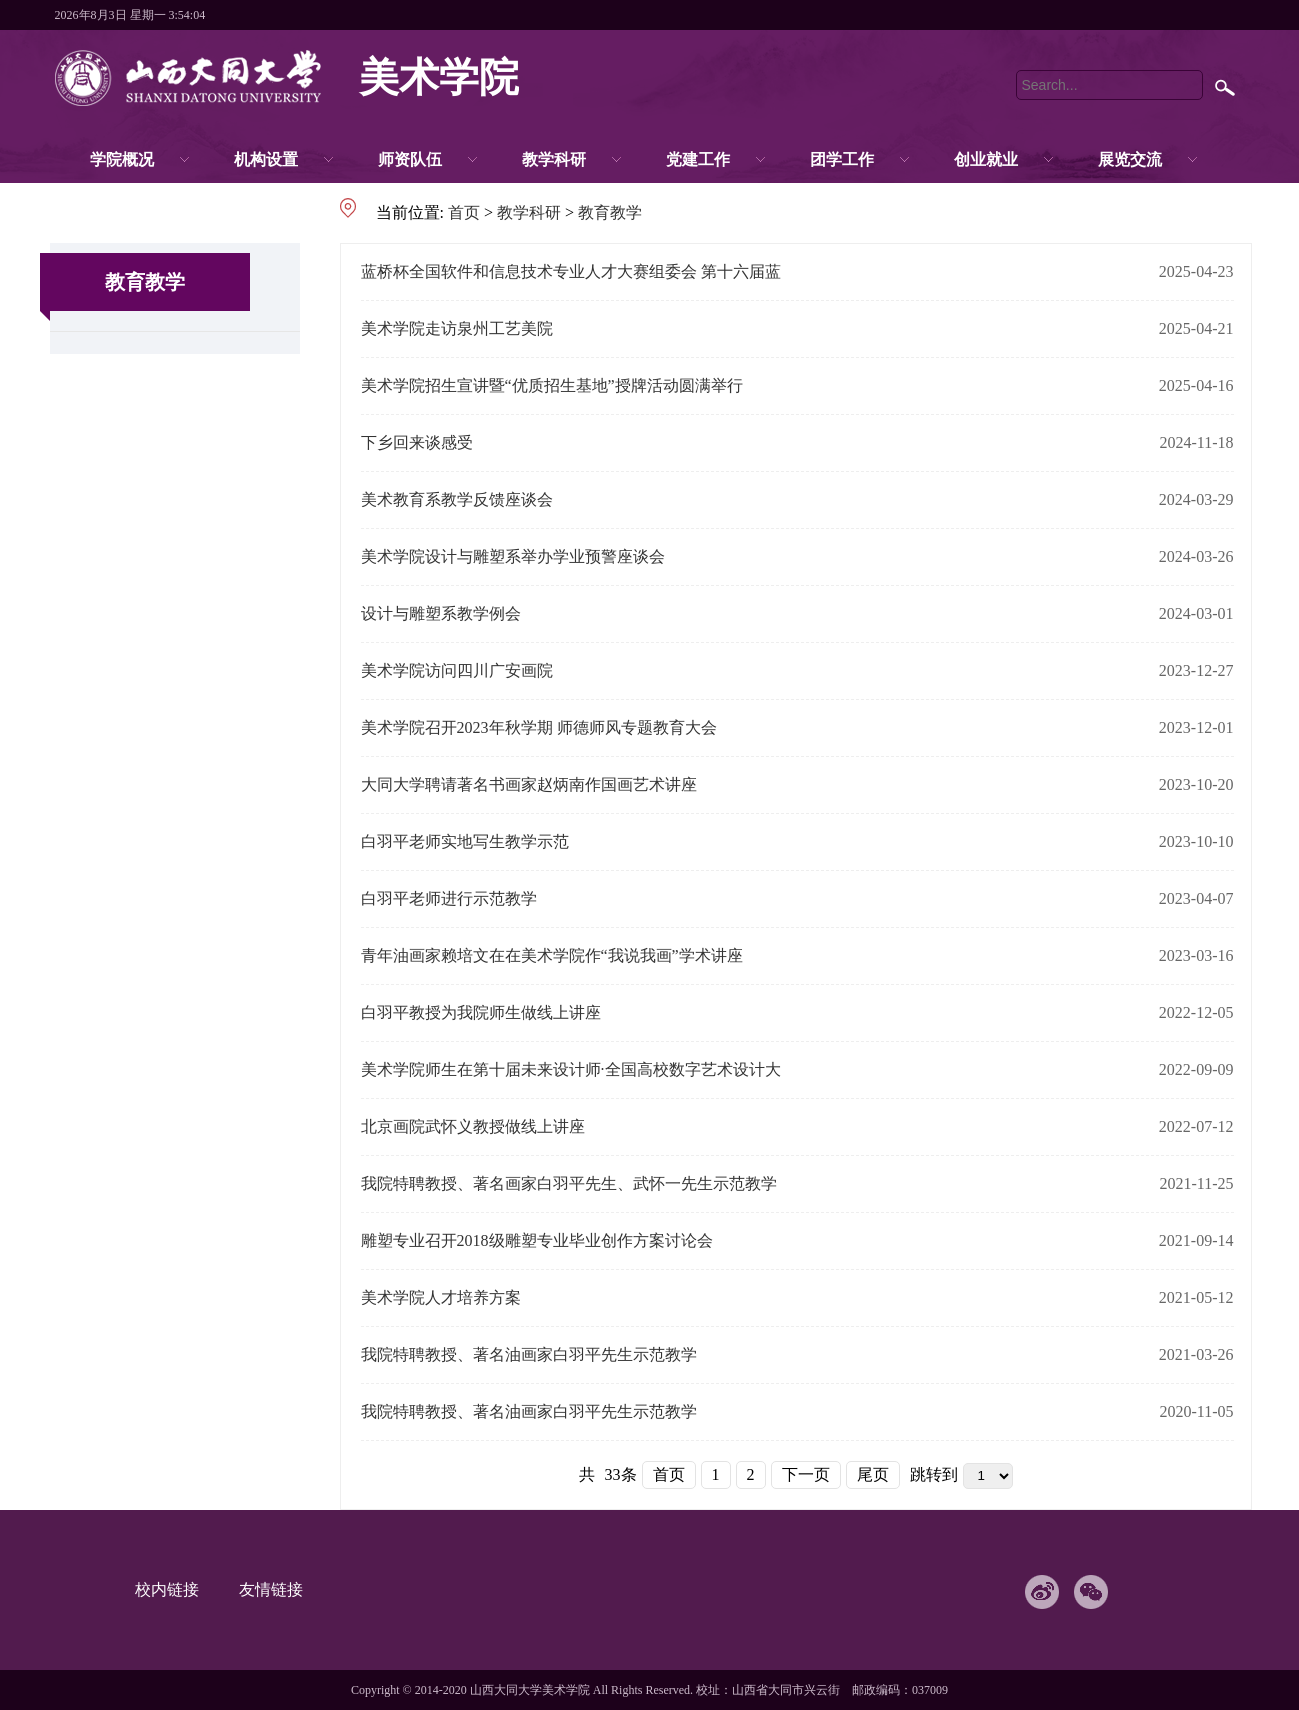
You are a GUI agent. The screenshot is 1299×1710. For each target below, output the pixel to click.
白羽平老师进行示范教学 (449, 898)
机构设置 (266, 159)
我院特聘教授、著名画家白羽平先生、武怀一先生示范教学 (569, 1183)
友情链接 (281, 1589)
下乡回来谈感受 (417, 442)
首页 (464, 212)
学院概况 (122, 159)
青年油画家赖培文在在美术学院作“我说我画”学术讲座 (552, 955)
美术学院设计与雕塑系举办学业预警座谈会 (513, 556)
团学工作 (842, 159)
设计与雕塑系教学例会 (441, 613)
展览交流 (1130, 159)
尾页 (873, 1474)
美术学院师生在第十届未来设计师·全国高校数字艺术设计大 (571, 1069)
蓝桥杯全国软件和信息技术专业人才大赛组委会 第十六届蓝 (571, 271)
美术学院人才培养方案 (441, 1297)
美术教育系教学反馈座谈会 (457, 499)
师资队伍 (410, 159)
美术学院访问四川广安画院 (457, 670)
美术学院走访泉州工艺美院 (457, 328)
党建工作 (698, 159)
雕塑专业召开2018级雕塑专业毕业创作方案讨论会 (537, 1240)
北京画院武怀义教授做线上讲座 (473, 1126)
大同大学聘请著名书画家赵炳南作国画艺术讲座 (529, 784)
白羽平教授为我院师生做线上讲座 (481, 1012)
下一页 (806, 1474)
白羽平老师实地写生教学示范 (465, 841)
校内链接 (177, 1589)
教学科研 (554, 159)
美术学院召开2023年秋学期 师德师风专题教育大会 (539, 727)
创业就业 (986, 159)
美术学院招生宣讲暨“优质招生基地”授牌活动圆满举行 (552, 385)
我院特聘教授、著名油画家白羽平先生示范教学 (529, 1354)
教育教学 (610, 212)
